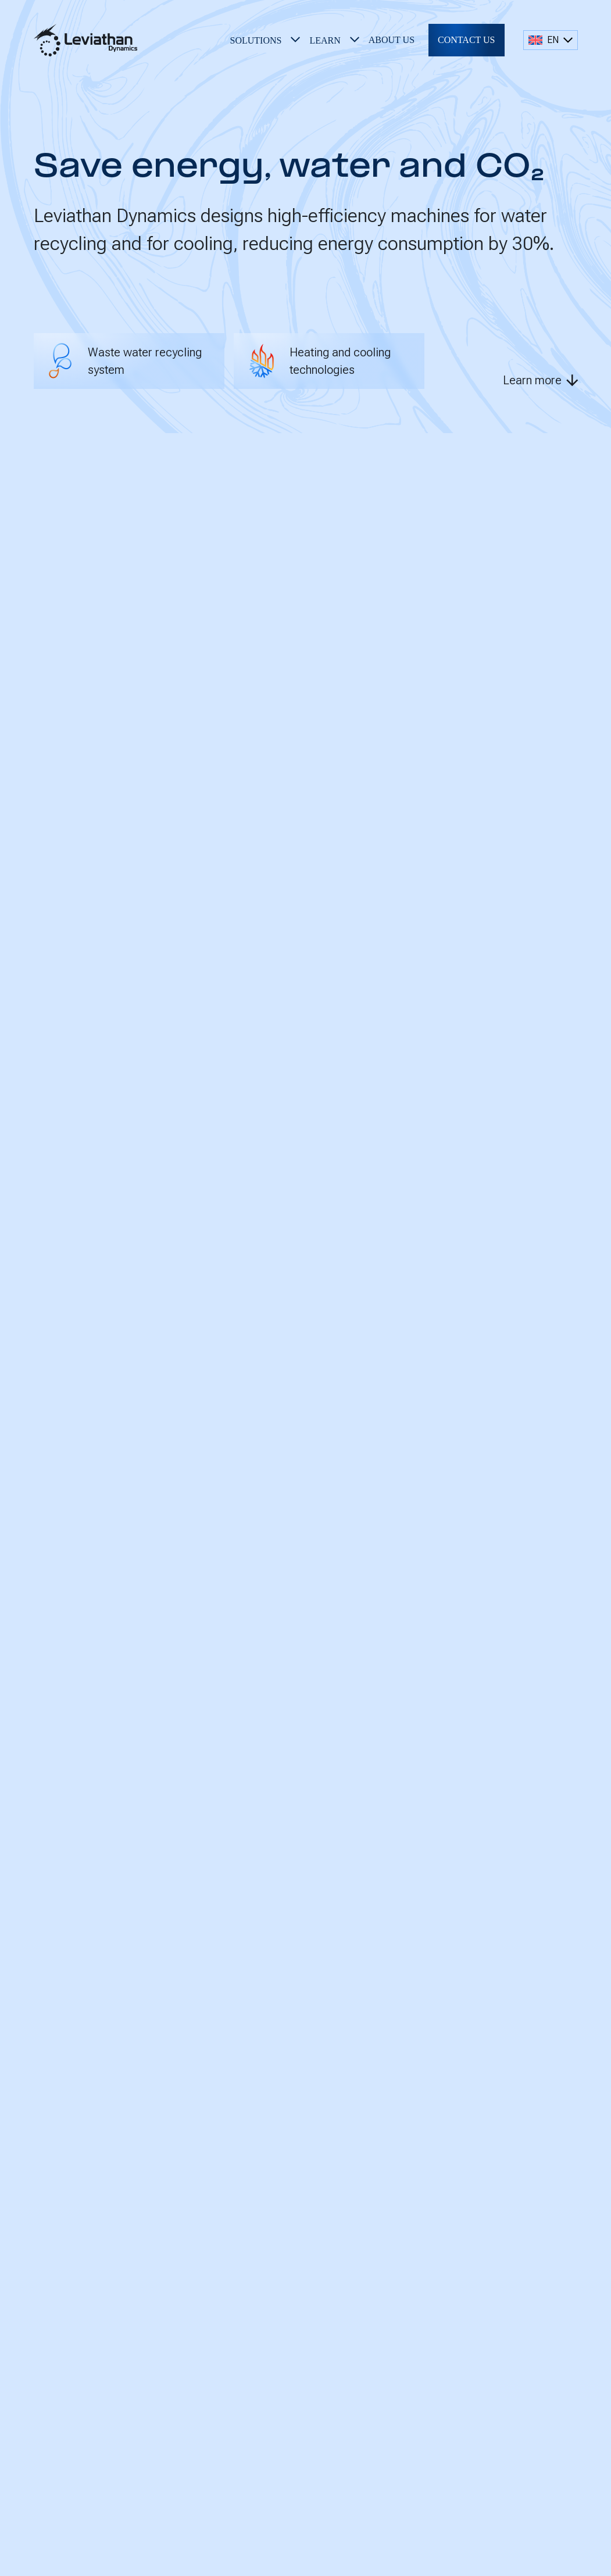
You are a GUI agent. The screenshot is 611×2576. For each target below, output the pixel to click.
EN (543, 39)
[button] (265, 40)
